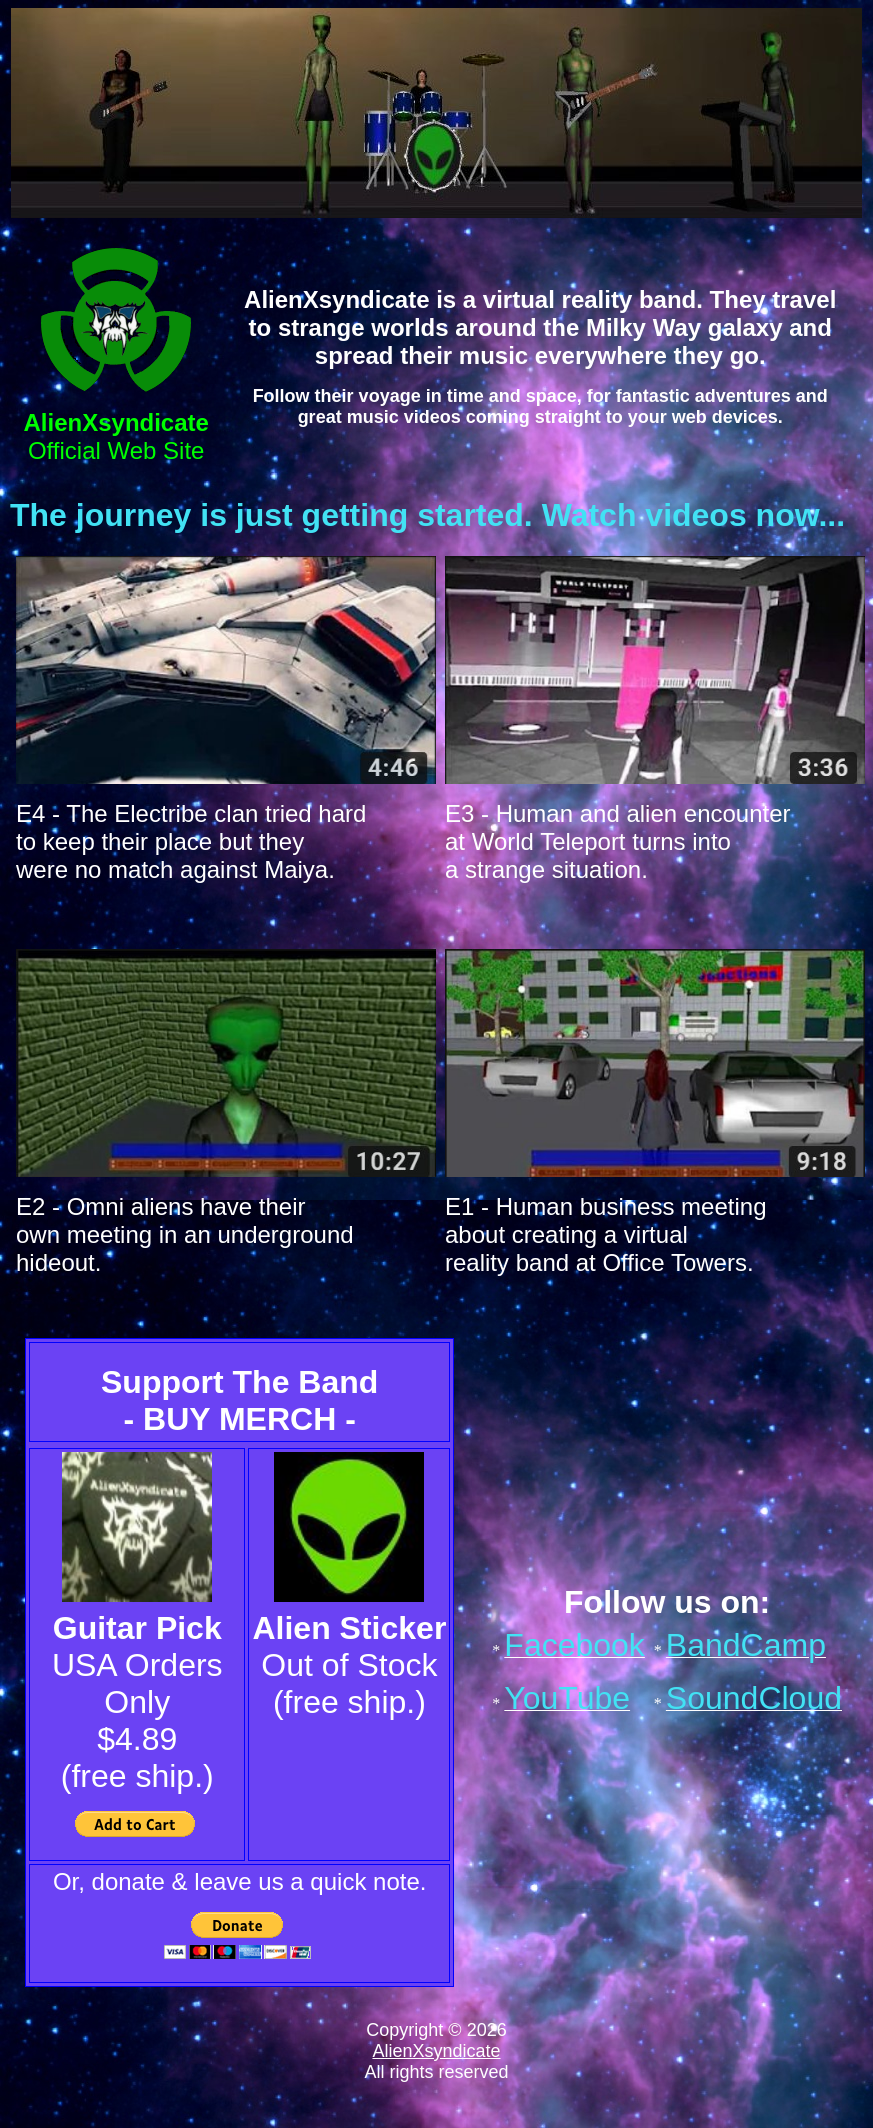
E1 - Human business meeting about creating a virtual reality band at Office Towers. (606, 1234)
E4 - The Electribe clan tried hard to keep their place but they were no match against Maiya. (191, 841)
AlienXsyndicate (436, 2051)
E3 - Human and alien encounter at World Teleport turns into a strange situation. (618, 841)
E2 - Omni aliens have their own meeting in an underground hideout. (185, 1234)
